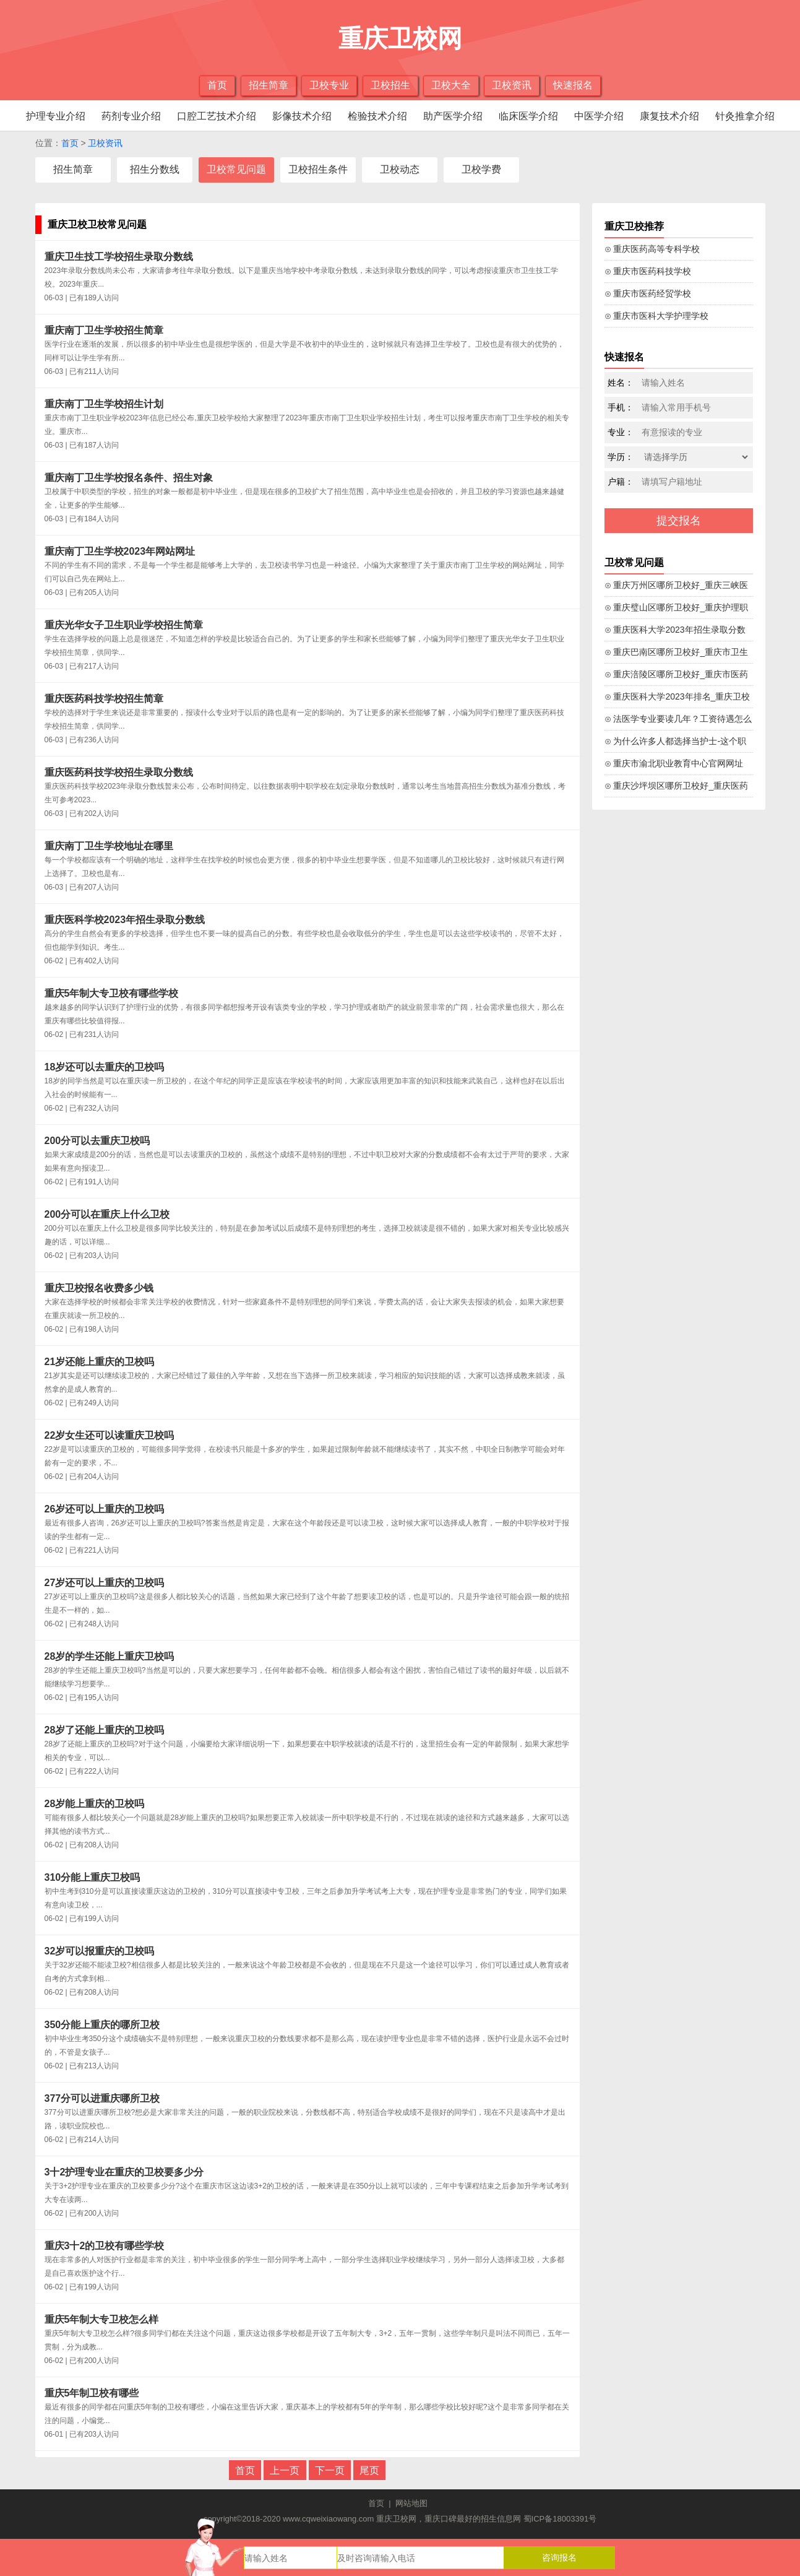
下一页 (330, 2470)
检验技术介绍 (377, 116)
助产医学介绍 (453, 116)
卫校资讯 (511, 85)
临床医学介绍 (528, 116)
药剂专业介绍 (131, 116)
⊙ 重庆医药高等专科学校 (652, 249)
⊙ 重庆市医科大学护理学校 (656, 316)
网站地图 (411, 2503)
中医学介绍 (599, 116)
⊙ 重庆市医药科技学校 (648, 271)
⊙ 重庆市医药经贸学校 (648, 293)
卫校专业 (329, 85)
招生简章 (268, 85)
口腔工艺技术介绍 (216, 116)
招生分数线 (154, 169)
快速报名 (573, 85)
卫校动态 (399, 169)
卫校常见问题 (236, 169)
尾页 (369, 2470)
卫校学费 (481, 169)
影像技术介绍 (302, 116)
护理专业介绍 (55, 116)
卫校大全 (451, 85)
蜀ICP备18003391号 (560, 2518)
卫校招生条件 (318, 169)
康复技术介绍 (669, 116)
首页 (217, 85)
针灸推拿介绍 (745, 116)
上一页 (284, 2470)
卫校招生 (390, 85)
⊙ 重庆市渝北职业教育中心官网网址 (674, 763)
